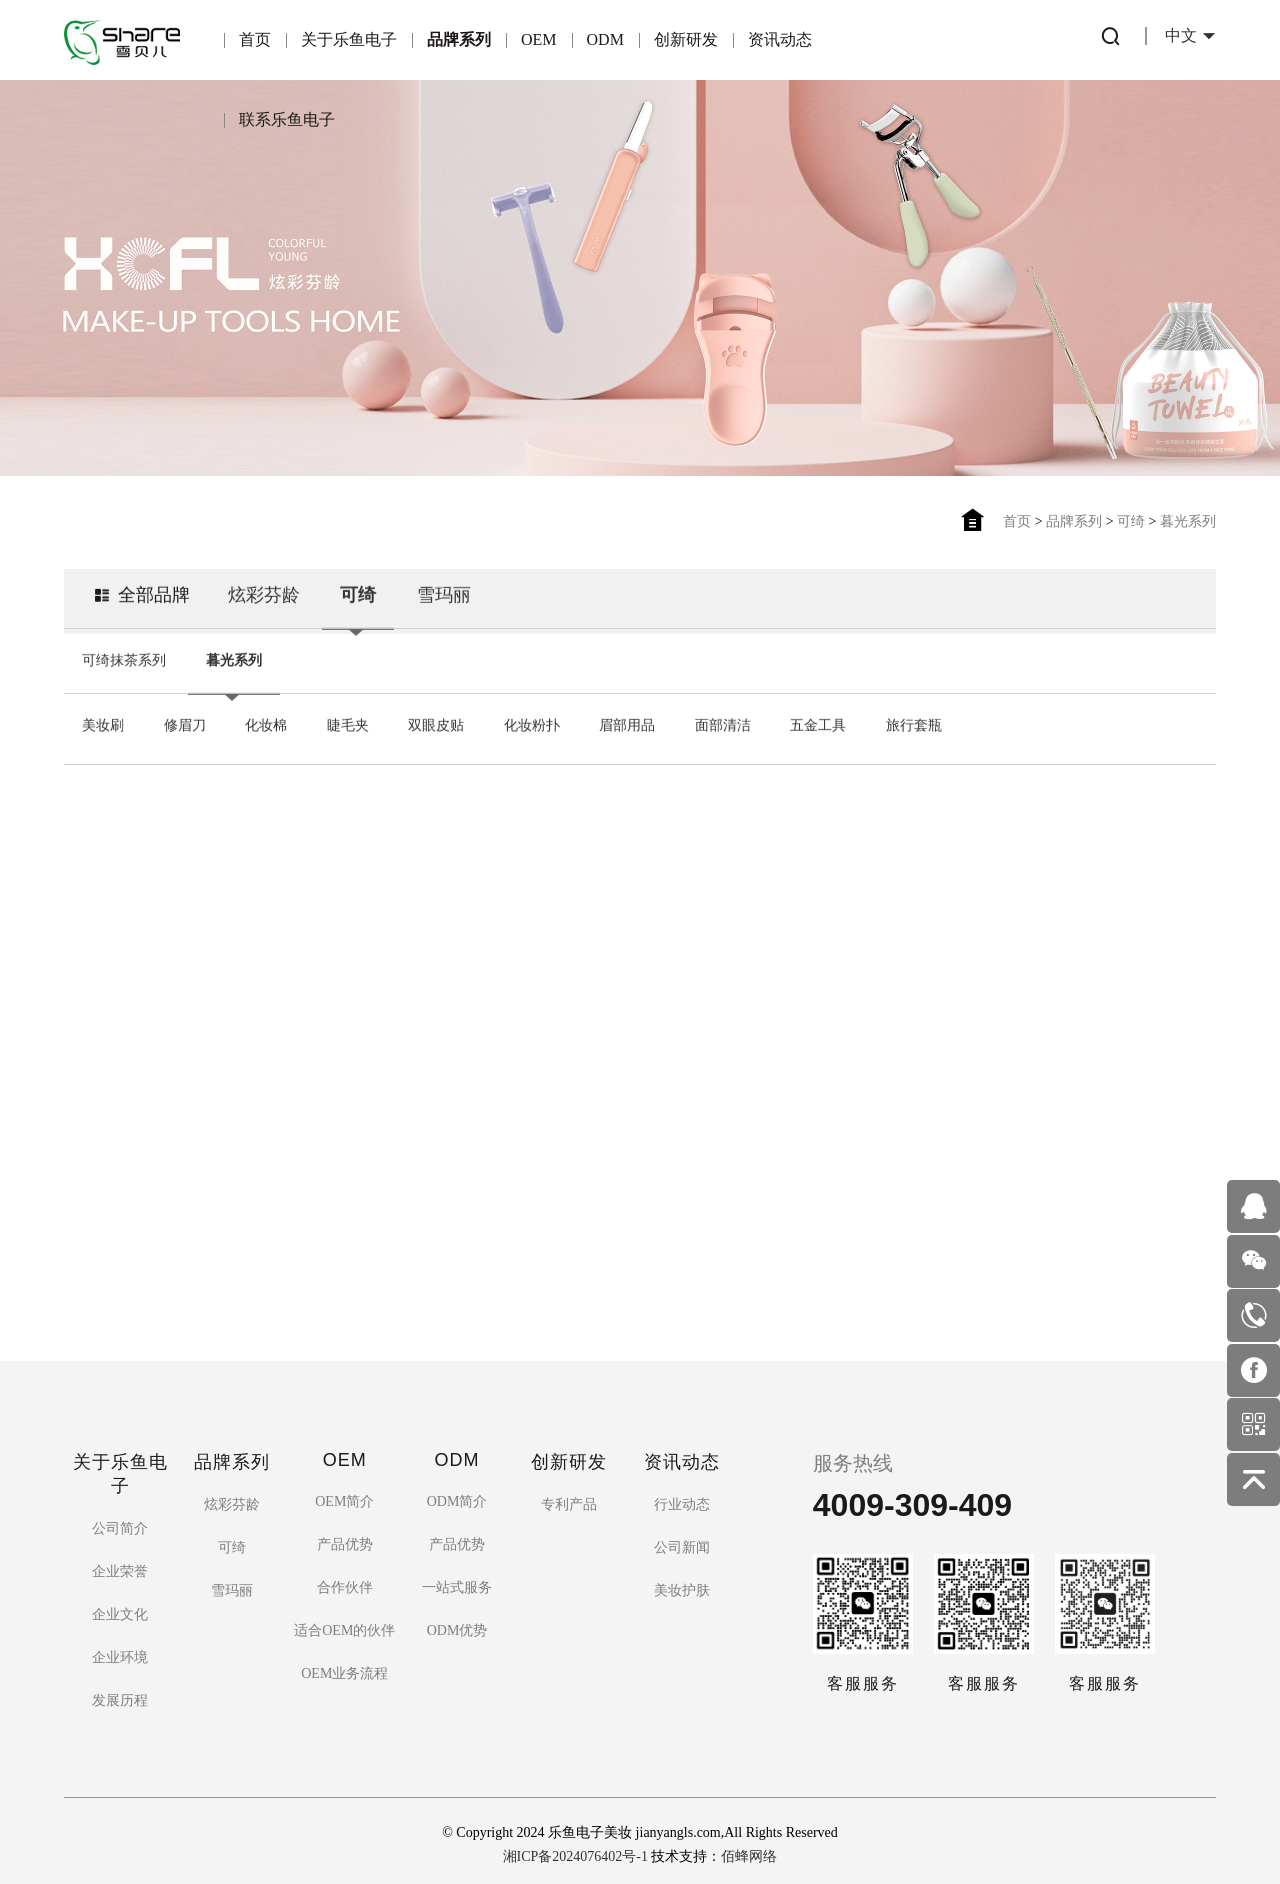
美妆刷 (103, 722)
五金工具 (818, 722)
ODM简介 (457, 1468)
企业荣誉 (120, 1538)
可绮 (1131, 521)
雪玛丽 (444, 592)
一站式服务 (457, 1554)
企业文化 (120, 1581)
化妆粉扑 (532, 722)
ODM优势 (457, 1597)
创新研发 (686, 39)
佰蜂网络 (749, 1822)
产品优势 (345, 1511)
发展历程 (120, 1667)
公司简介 (120, 1495)
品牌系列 (459, 39)
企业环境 (120, 1624)
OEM (539, 39)
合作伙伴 (345, 1554)
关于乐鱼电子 (349, 39)
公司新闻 (682, 1514)
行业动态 (682, 1471)
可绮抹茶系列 (124, 657)
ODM (605, 39)
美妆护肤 (682, 1557)
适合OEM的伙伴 (344, 1597)
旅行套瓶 (914, 722)
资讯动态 (780, 39)
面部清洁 (723, 722)
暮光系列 (1188, 521)
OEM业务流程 (344, 1640)
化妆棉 (266, 722)
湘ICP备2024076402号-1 (575, 1822)
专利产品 (569, 1471)
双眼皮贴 (436, 722)
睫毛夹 (348, 722)
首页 (255, 39)
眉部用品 (627, 722)
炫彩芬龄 (264, 592)
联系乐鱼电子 (287, 119)
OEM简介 (344, 1468)
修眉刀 (185, 722)
